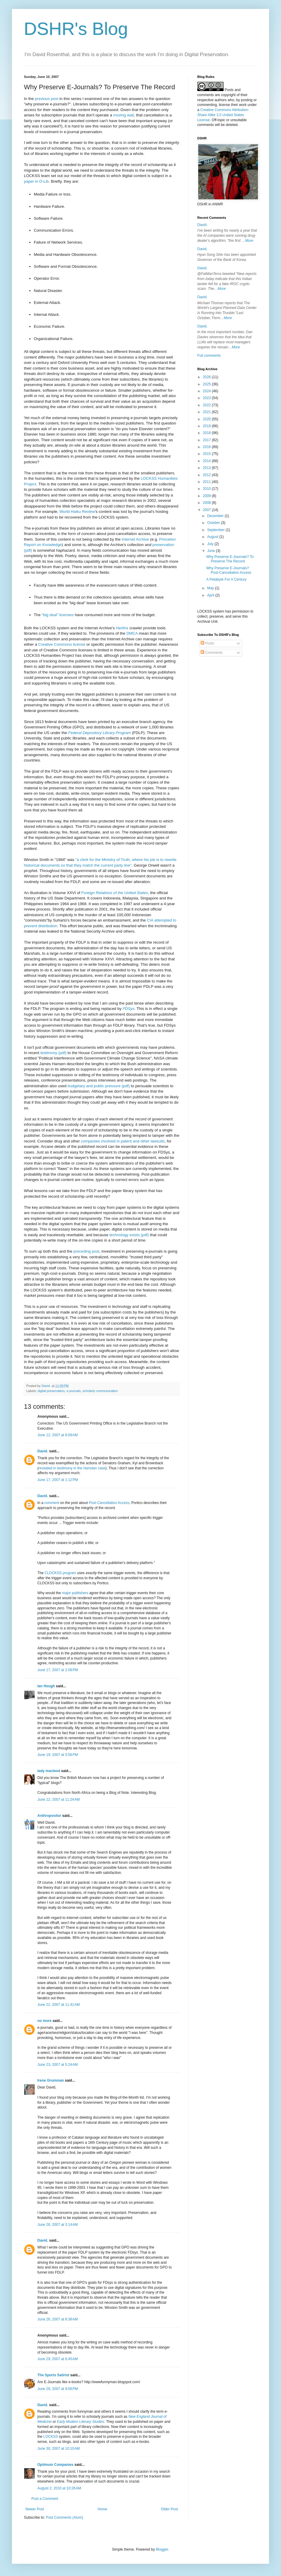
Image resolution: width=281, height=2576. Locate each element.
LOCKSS (50, 2436)
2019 (207, 426)
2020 (207, 419)
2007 (207, 510)
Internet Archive (135, 539)
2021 (207, 412)
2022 (207, 405)
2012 (207, 475)
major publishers (75, 1593)
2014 (207, 461)
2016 (207, 447)
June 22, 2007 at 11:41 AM (58, 2005)
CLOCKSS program (60, 1573)
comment (51, 1503)
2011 (207, 482)
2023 (207, 398)
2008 (207, 503)
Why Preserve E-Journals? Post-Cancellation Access (228, 570)
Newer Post (34, 2509)
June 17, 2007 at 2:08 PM (57, 1670)
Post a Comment (44, 2499)
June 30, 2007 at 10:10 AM (58, 2448)
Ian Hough (46, 1686)
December (216, 516)
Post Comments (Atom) (64, 2517)
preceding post (87, 1251)
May (211, 588)
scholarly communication (100, 1391)
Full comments (209, 355)
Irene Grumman (50, 2080)
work (242, 105)
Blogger (162, 2549)
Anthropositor (49, 1816)
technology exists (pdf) (129, 1235)
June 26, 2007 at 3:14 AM (57, 2225)
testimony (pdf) (53, 1053)
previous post (46, 98)
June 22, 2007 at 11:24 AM (58, 1799)
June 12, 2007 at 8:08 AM (57, 1435)
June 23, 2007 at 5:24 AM (57, 2065)
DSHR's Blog (76, 29)
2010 (207, 489)
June (211, 551)
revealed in (47, 1468)
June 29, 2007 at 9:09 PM (57, 2389)
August (213, 537)
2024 (207, 391)
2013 (207, 468)
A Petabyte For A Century (226, 579)
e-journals (73, 1391)
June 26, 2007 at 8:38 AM (57, 2319)
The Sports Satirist (53, 2375)
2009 (207, 496)
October (214, 523)
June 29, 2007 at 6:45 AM (57, 2359)
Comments (211, 652)
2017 (207, 440)
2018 (207, 433)
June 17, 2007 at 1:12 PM (57, 1480)
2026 (207, 377)
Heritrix (122, 628)
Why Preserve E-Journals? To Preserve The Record (230, 559)
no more (44, 2021)
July (211, 544)
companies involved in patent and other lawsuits (123, 1141)
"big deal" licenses (58, 615)
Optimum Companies (55, 2465)
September (216, 530)
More (249, 241)
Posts (207, 643)
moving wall (123, 115)
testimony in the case (81, 1468)
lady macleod (48, 1771)
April (211, 595)
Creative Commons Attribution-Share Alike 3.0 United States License (223, 115)
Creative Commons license (61, 644)
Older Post (169, 2509)
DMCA (132, 633)
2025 (207, 384)
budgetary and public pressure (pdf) (99, 1086)
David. (42, 1451)
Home (102, 2509)
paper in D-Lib (36, 181)
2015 (207, 454)
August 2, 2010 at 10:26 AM (59, 2488)
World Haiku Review (77, 511)
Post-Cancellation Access (109, 1503)
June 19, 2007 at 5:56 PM (57, 1755)
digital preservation (51, 1391)
